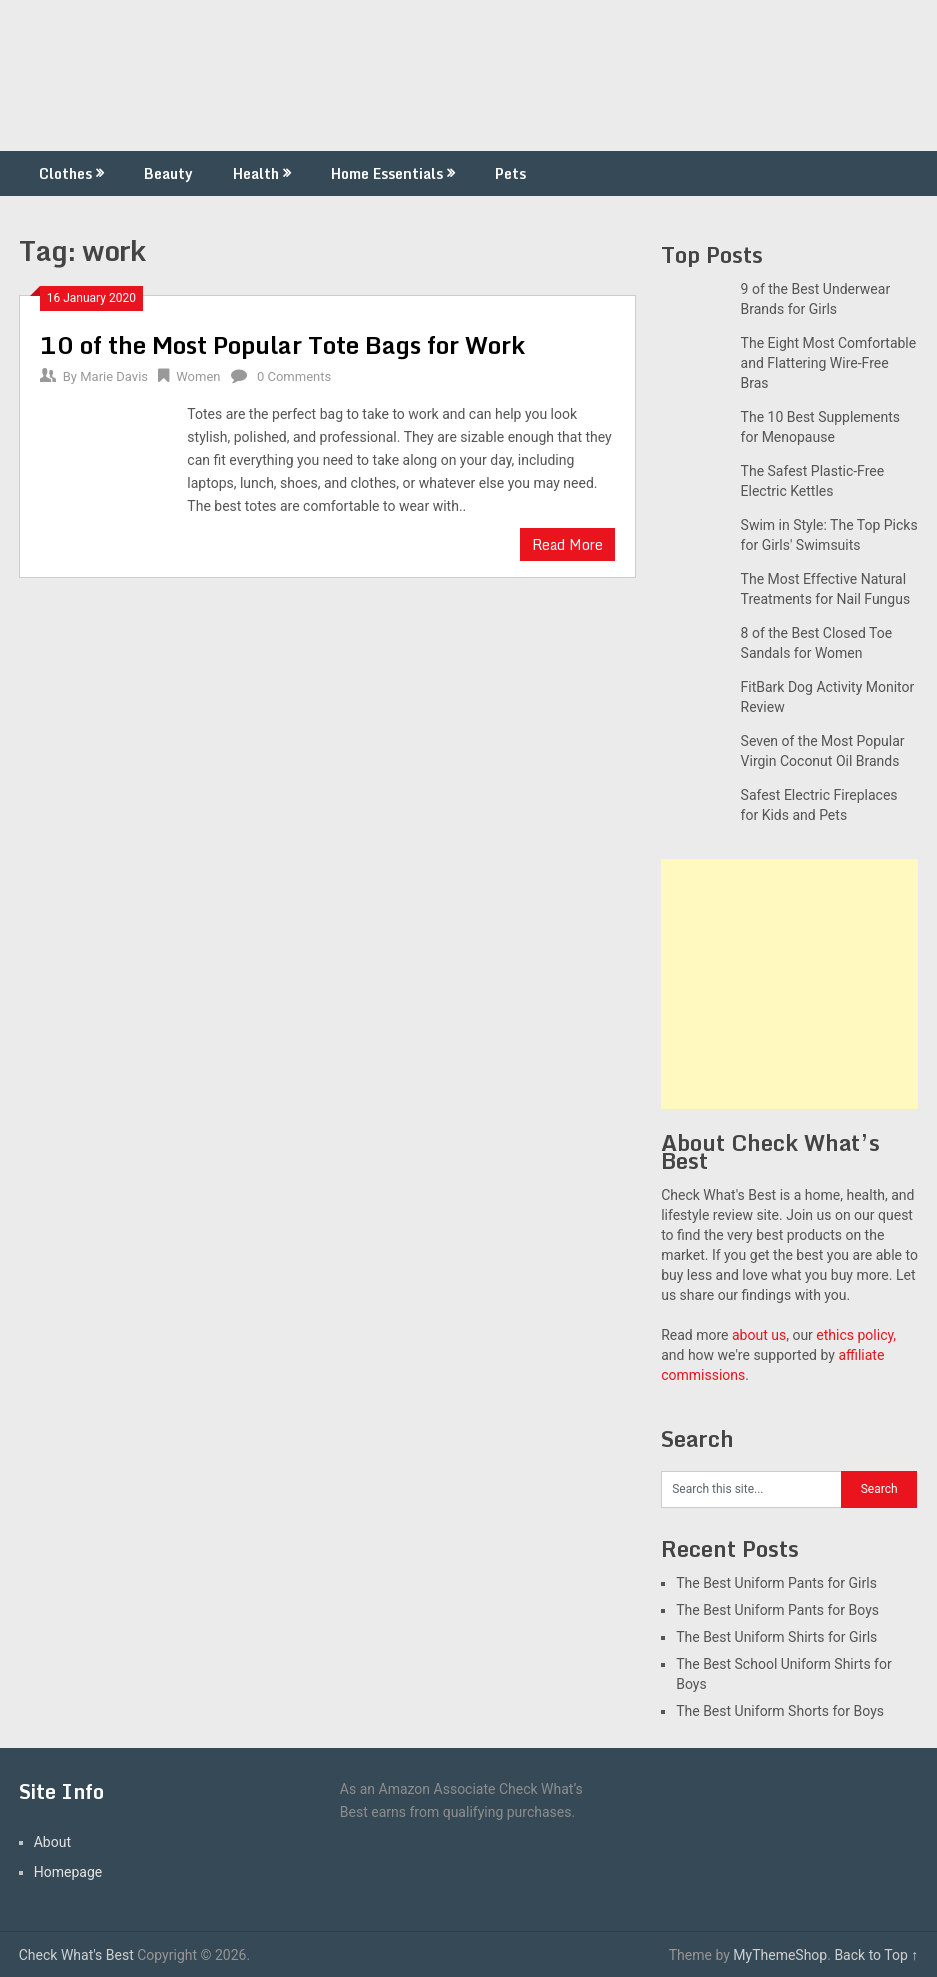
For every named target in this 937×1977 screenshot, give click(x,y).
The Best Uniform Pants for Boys (777, 1610)
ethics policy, (856, 1335)
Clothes (65, 173)
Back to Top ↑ (876, 1955)
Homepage (68, 1872)
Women (198, 376)
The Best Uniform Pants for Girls (776, 1583)
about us (759, 1335)
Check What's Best (76, 1955)
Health (256, 173)
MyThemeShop (780, 1955)
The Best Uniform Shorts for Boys (780, 1711)
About (52, 1842)
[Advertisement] (789, 984)
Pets (510, 173)
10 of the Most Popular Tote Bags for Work (282, 344)
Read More (567, 544)
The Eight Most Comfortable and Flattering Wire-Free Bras (829, 363)
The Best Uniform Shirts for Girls (776, 1637)
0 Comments (294, 376)
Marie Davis (114, 376)
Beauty (168, 173)
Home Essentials (387, 173)
